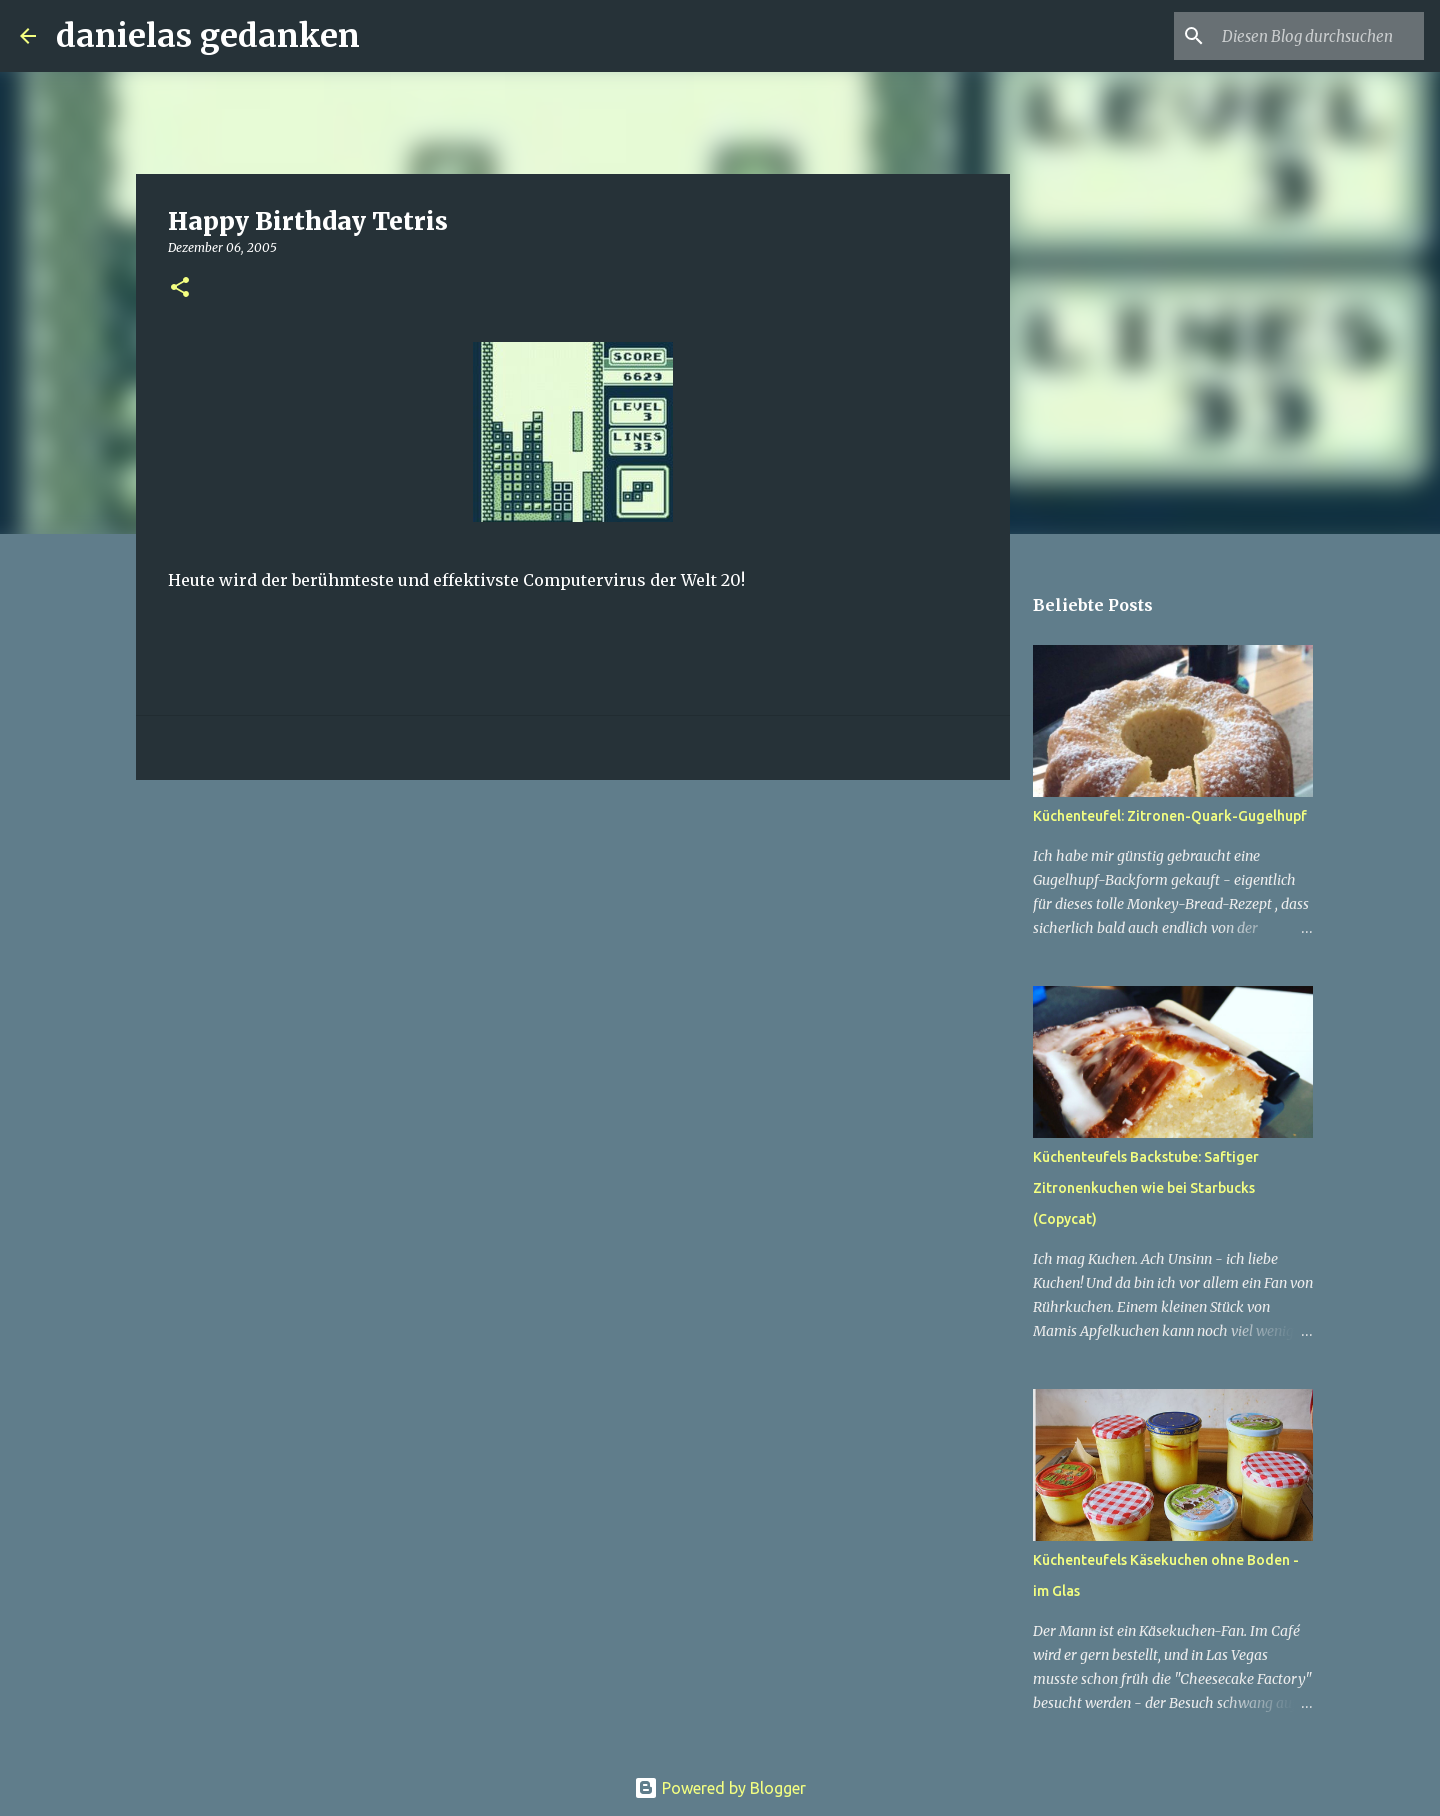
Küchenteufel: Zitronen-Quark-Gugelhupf (1170, 816)
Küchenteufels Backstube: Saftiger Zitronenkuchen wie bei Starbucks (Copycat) (1146, 1188)
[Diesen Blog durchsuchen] (1319, 36)
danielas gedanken (208, 36)
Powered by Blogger (720, 1788)
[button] (180, 288)
